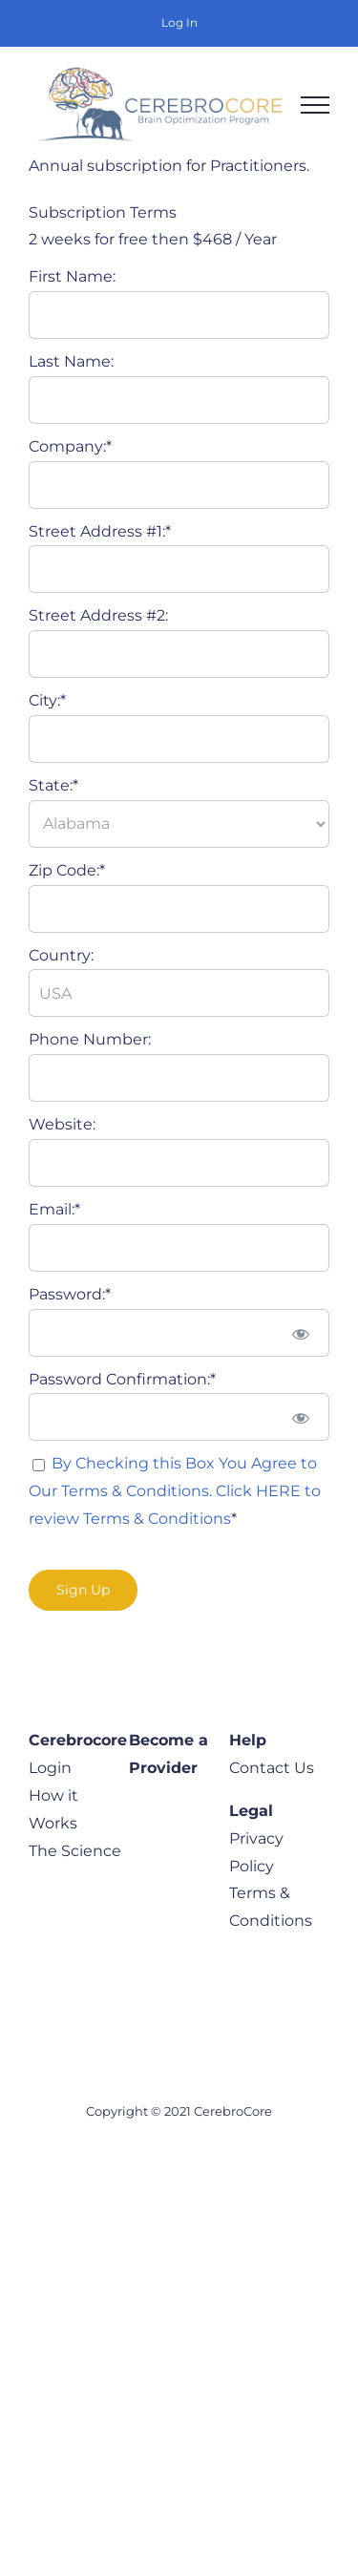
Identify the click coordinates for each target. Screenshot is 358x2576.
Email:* (54, 1209)
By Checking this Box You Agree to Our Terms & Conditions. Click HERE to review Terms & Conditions (175, 1491)
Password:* (70, 1294)
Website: (62, 1124)
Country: (61, 955)
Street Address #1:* (100, 531)
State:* (53, 785)
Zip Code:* (67, 870)
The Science (75, 1851)
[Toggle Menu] (315, 105)
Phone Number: (90, 1039)
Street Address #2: (98, 615)
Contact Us (271, 1768)
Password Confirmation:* (122, 1379)
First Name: (72, 276)
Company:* (70, 446)
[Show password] (301, 1333)
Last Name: (71, 361)
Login (50, 1768)
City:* (47, 700)
